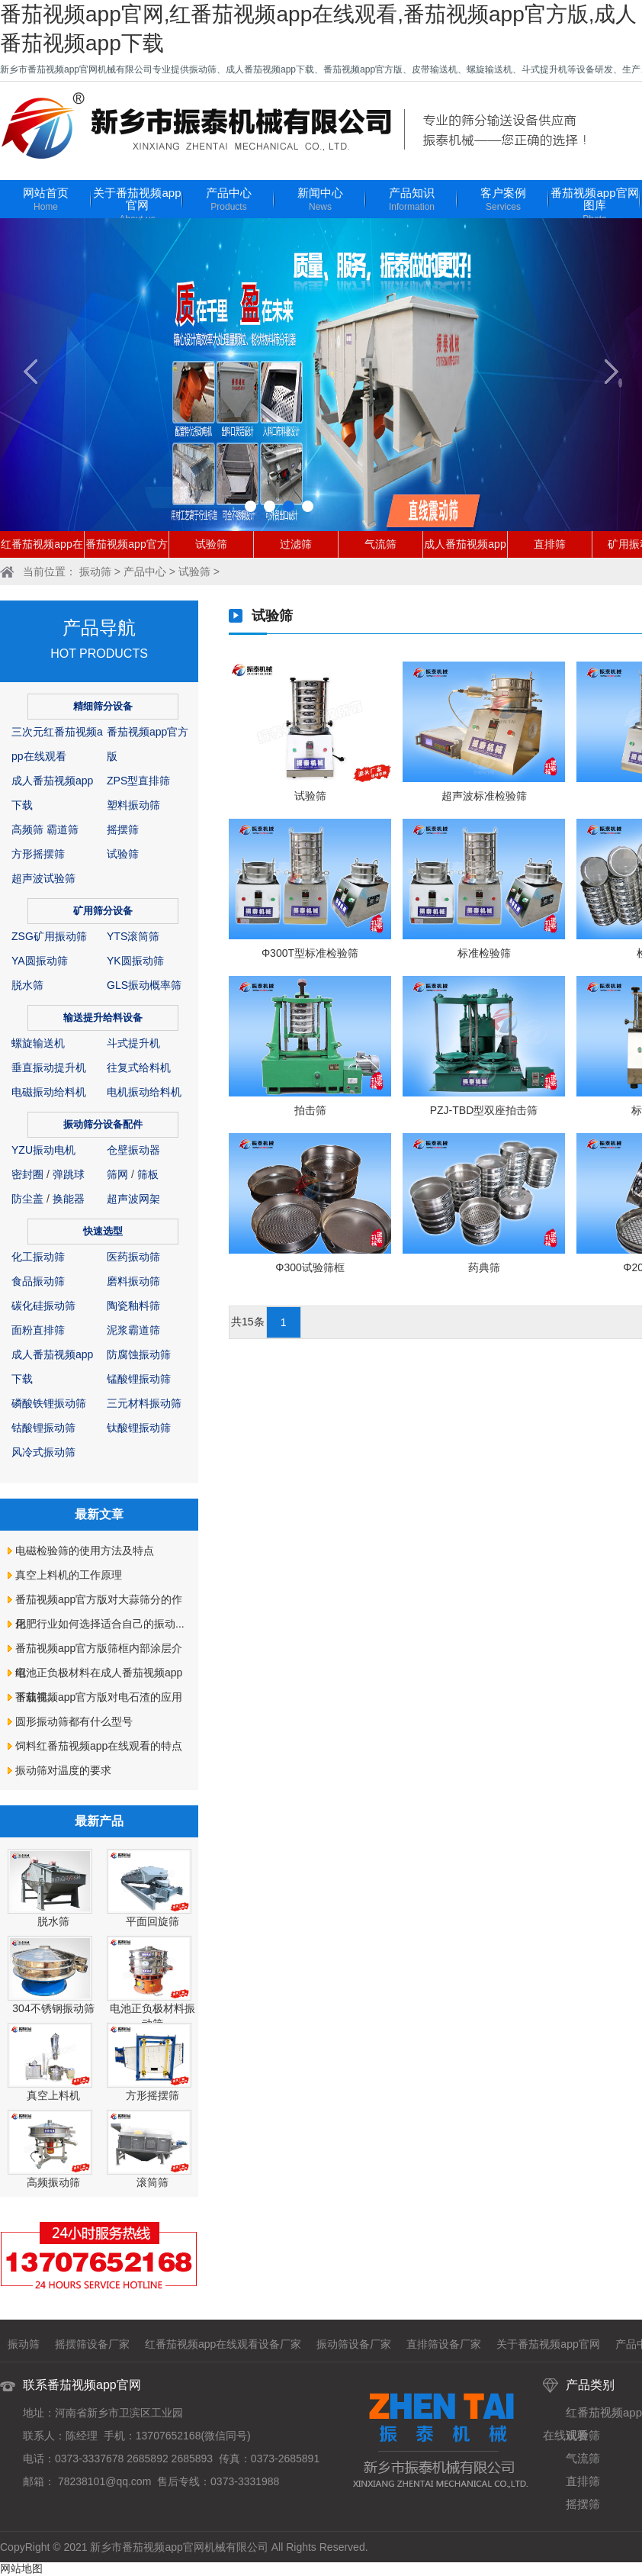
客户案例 (503, 200)
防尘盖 (27, 1199)
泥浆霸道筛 (133, 1330)
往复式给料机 (139, 1067)
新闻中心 (320, 200)
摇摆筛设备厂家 (92, 2344)
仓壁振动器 (133, 1150)
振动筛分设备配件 (103, 1124)
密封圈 (27, 1174)
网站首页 (45, 200)
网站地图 (21, 2568)
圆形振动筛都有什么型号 (74, 1721)
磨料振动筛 (133, 1281)
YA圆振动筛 (39, 961)
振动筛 (95, 571)
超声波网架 (133, 1199)
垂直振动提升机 (48, 1067)
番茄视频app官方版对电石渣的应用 (98, 1697)
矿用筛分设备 (103, 910)
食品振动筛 (38, 1281)
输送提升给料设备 (103, 1017)
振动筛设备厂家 (353, 2344)
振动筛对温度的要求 (63, 1770)
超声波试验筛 (43, 878)
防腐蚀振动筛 (139, 1354)
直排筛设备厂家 (443, 2344)
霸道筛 (63, 829)
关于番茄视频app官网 (137, 206)
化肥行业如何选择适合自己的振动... (100, 1624)
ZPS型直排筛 (138, 780)
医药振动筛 (133, 1257)
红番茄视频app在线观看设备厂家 (223, 2344)
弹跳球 (69, 1174)
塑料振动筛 (133, 805)
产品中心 (228, 200)
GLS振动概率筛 (144, 985)
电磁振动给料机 (48, 1092)
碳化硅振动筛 (43, 1305)
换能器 (69, 1199)
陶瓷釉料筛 (133, 1305)
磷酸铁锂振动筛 (48, 1403)
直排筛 (550, 544)
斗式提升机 (133, 1043)
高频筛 (27, 829)
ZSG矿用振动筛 (49, 936)
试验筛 (211, 544)
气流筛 (380, 544)
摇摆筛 (123, 829)
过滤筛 (296, 544)
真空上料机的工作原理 (68, 1575)
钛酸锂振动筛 (139, 1428)
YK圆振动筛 (135, 961)
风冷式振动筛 (43, 1452)
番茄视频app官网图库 (594, 206)
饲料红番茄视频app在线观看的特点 (98, 1746)
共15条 (248, 1321)
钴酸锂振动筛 (43, 1428)
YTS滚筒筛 (133, 936)
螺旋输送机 (38, 1043)
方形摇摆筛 (38, 854)
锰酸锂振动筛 (139, 1379)
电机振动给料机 (144, 1092)
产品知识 (411, 200)
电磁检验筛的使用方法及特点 (84, 1550)
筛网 (117, 1174)
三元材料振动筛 (144, 1403)
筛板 (148, 1174)
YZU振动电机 (43, 1150)
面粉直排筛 (38, 1330)
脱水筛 (27, 985)
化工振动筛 (38, 1257)
